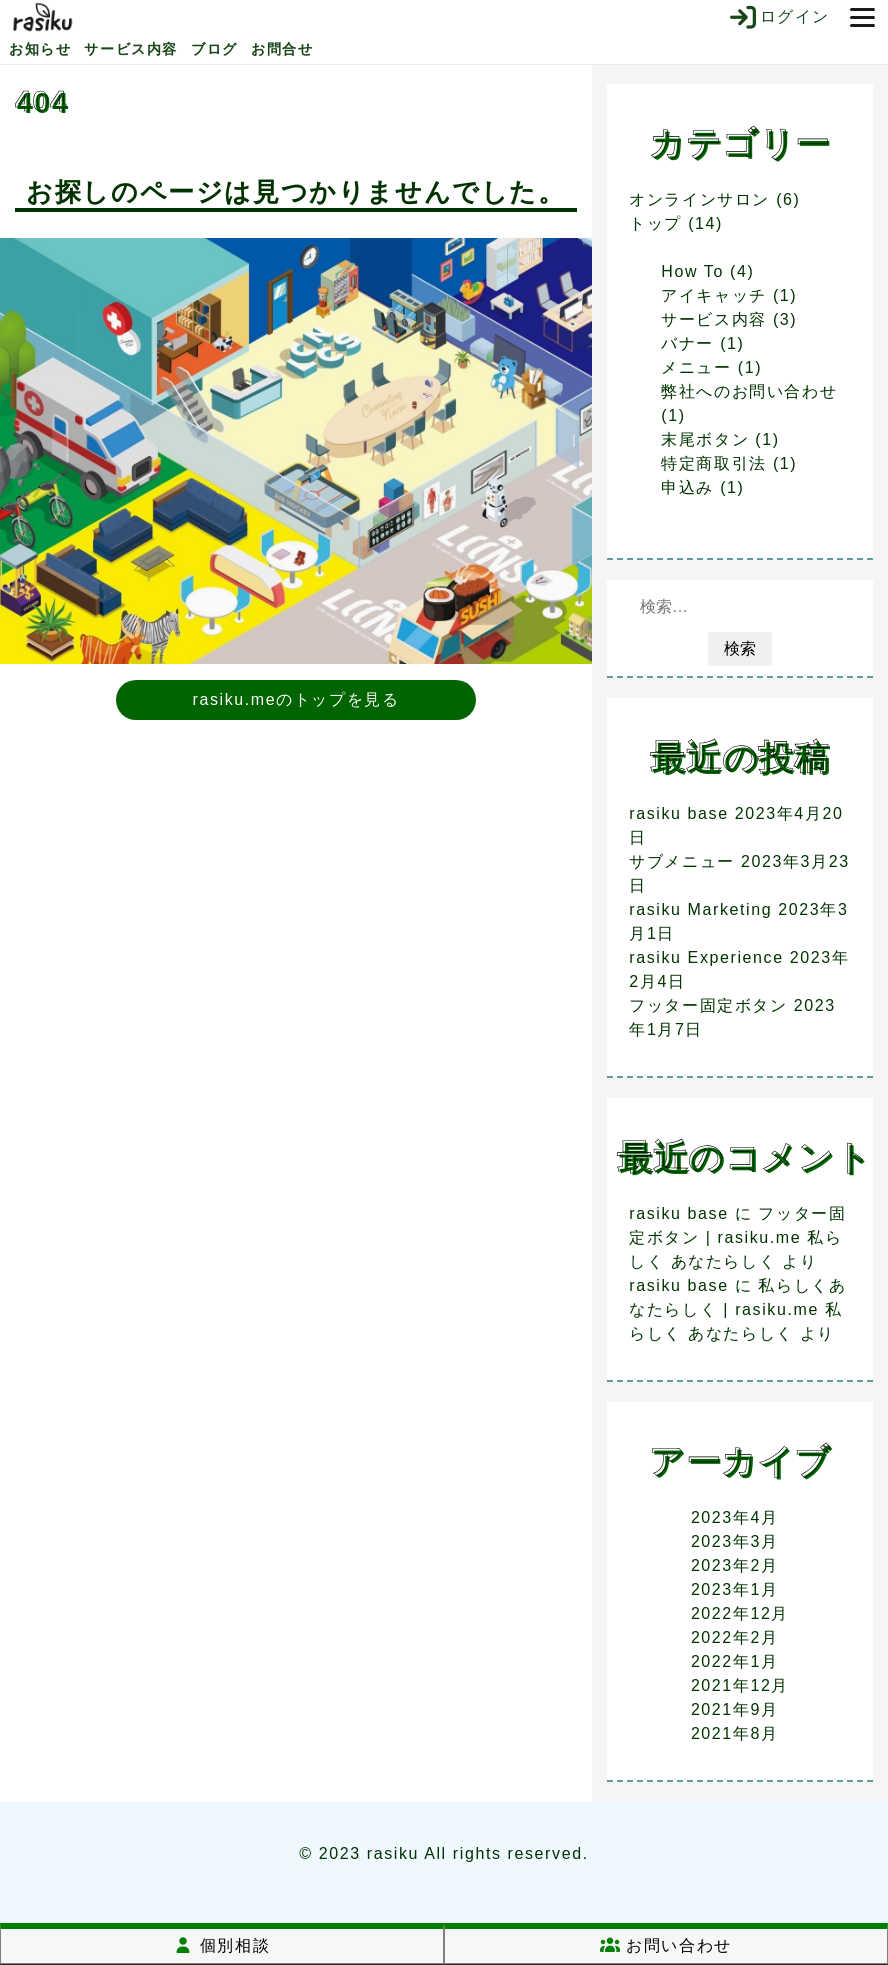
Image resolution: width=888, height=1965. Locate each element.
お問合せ (282, 49)
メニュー (696, 367)
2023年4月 (735, 1517)
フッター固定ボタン (708, 1005)
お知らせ (40, 49)
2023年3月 (735, 1541)
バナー (687, 343)
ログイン (778, 17)
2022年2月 (735, 1637)
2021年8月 (735, 1733)
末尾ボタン (705, 439)
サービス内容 (131, 49)
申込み (687, 487)
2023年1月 (735, 1589)
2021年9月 (735, 1709)
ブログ (214, 49)
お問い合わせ (666, 1945)
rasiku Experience (706, 957)
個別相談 (222, 1945)
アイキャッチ (714, 295)
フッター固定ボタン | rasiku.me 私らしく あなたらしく (737, 1237)
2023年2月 (735, 1565)
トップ (655, 223)
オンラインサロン (699, 199)
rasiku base (678, 813)
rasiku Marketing (700, 909)
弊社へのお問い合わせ (749, 391)
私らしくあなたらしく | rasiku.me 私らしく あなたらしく (737, 1309)
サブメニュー (682, 861)
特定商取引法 (714, 463)
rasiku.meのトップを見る (296, 699)
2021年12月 (740, 1685)
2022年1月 (735, 1661)
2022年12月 (740, 1613)
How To (692, 271)
